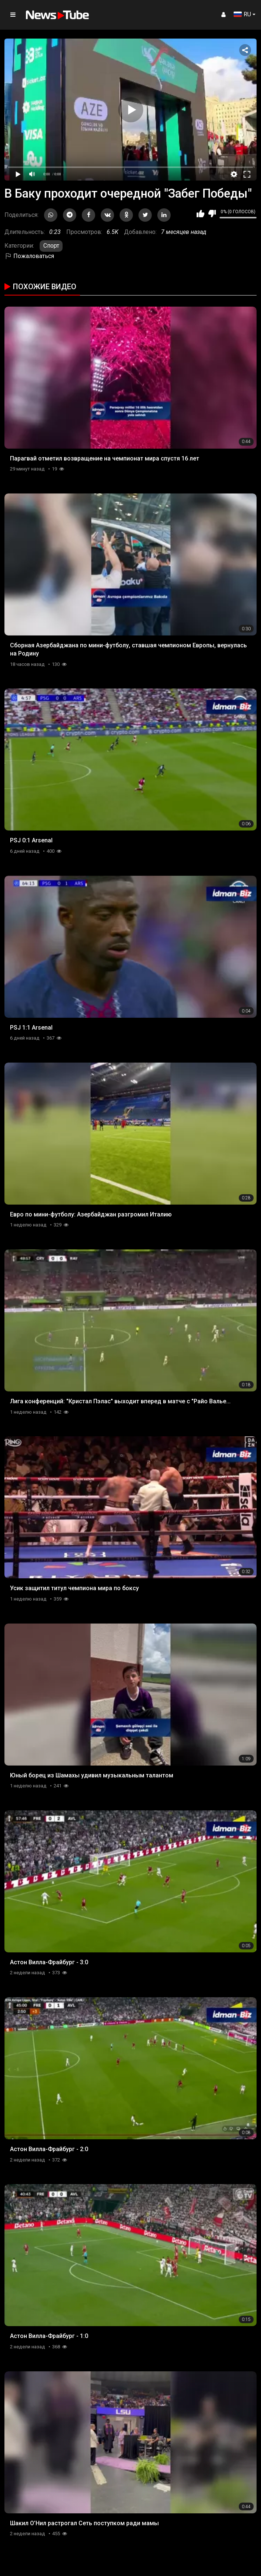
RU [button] (242, 14)
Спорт (51, 245)
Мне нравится (200, 213)
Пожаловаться (29, 256)
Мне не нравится (212, 213)
